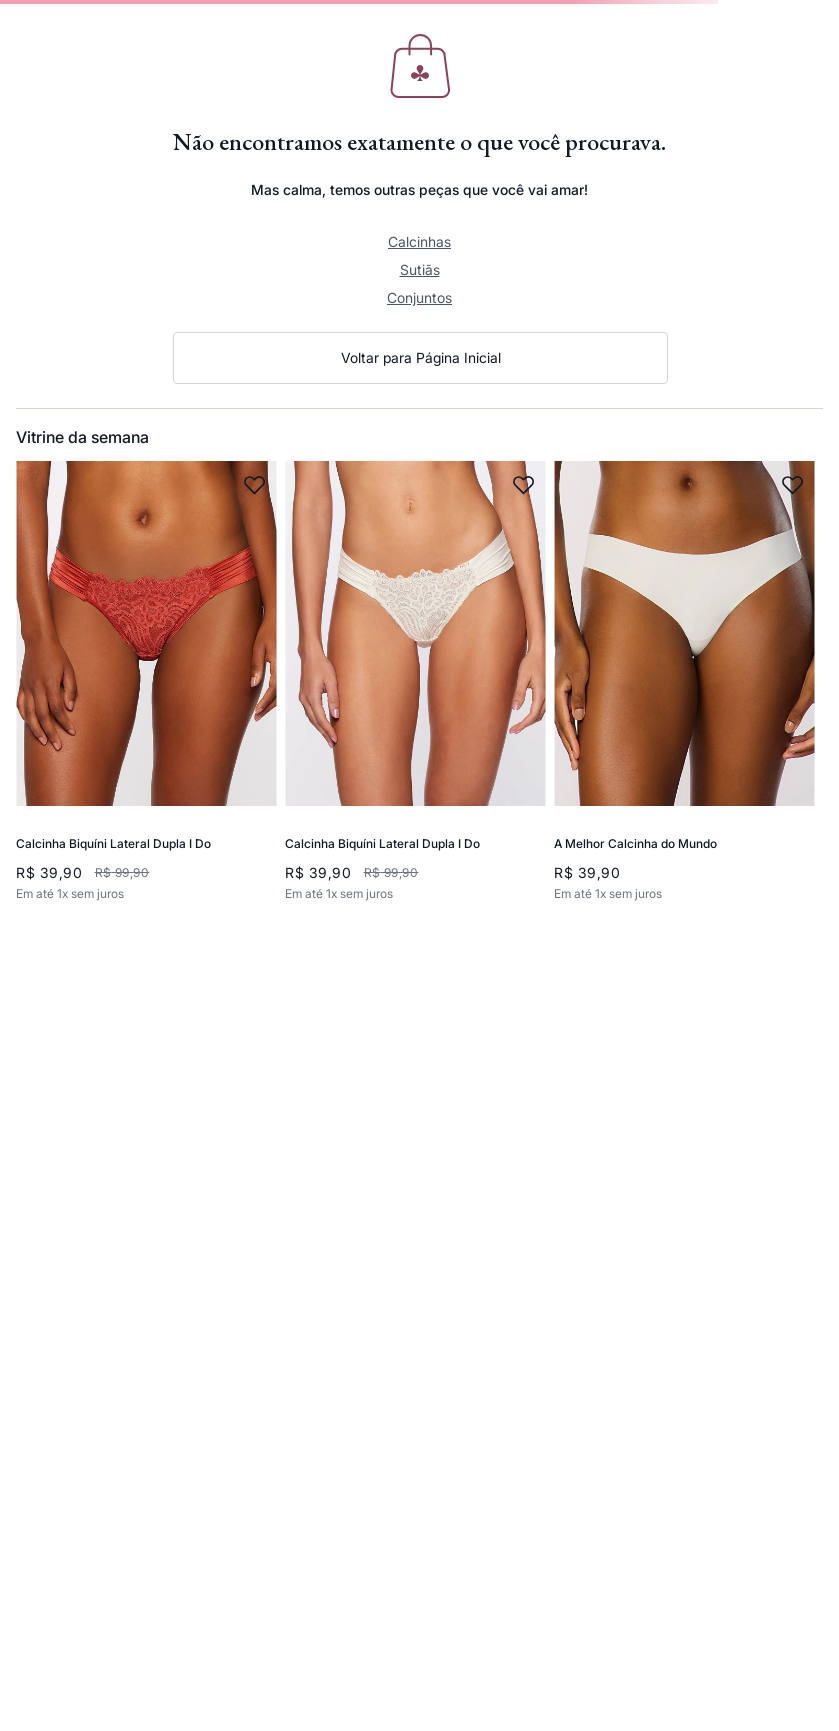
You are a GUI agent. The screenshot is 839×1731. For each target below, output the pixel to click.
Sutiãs (420, 269)
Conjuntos (419, 297)
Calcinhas (419, 241)
